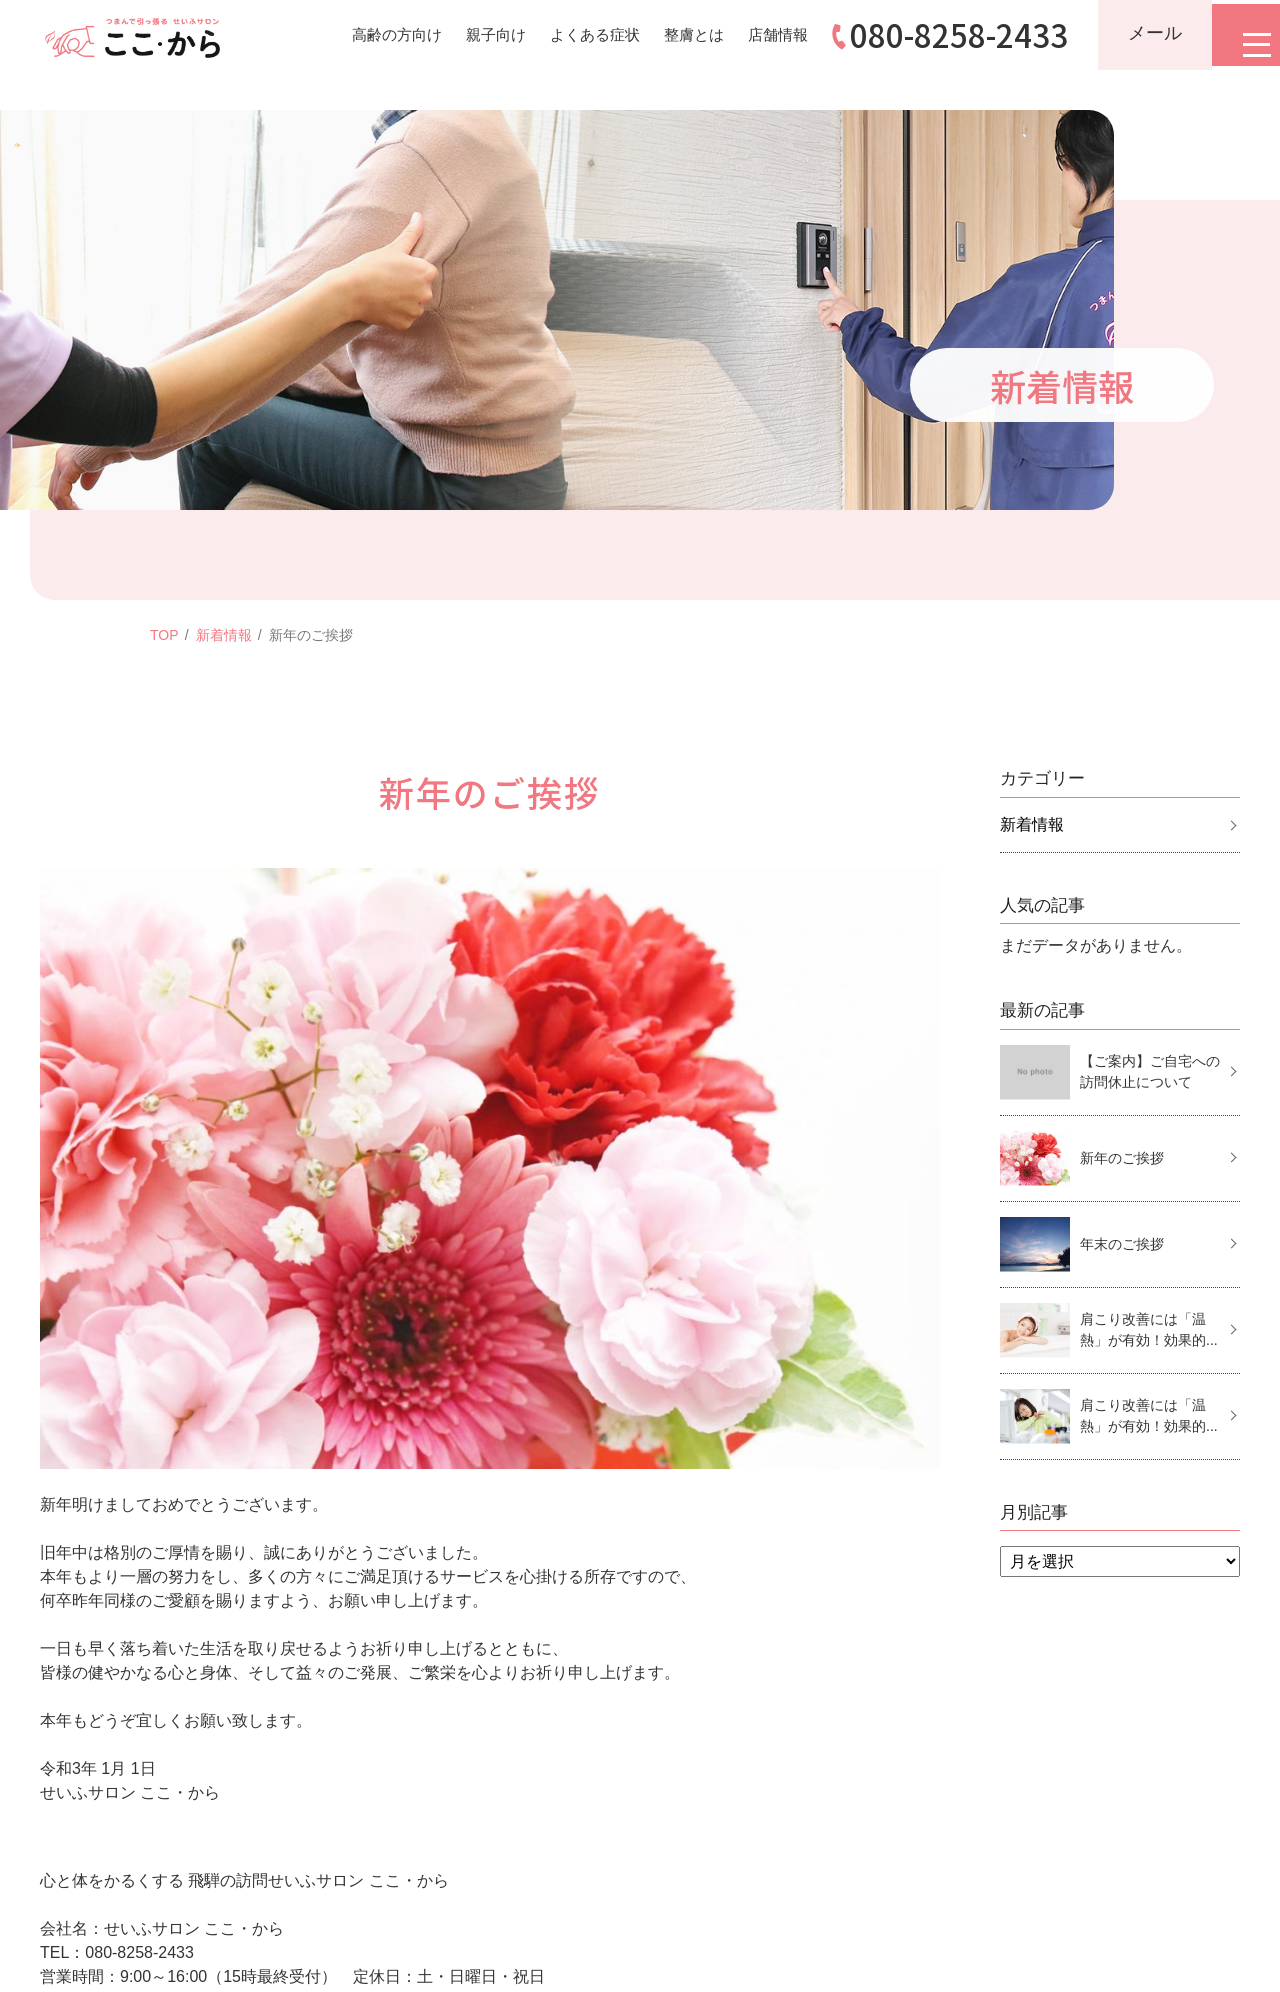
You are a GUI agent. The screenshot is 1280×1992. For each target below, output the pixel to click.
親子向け (468, 34)
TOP (164, 635)
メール (1143, 33)
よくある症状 (572, 34)
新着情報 (224, 635)
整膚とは (676, 34)
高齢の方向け (364, 34)
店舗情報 (764, 34)
